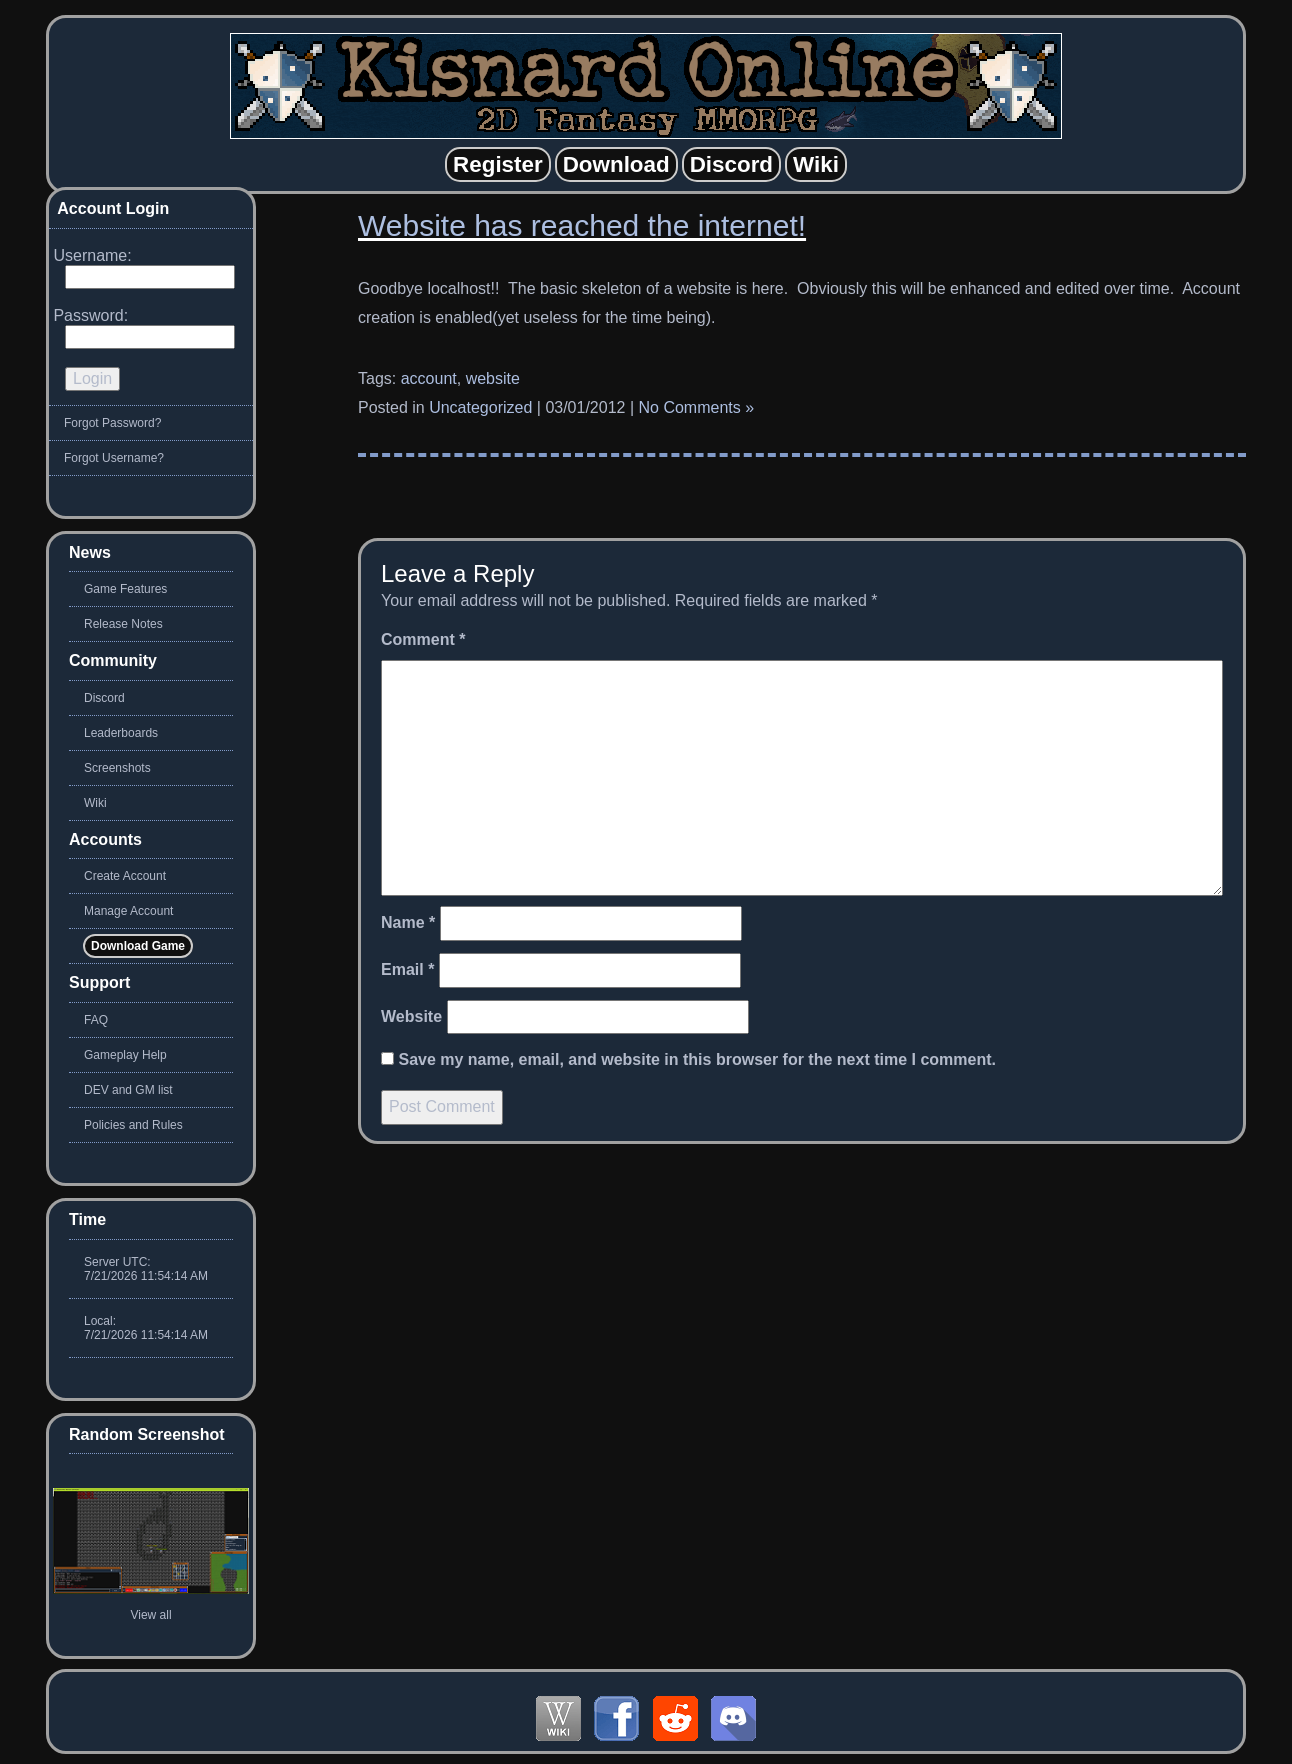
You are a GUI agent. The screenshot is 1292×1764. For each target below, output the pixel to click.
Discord (104, 698)
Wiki (95, 803)
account (429, 378)
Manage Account (128, 911)
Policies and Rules (133, 1125)
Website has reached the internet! (582, 225)
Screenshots (117, 768)
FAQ (96, 1020)
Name (408, 922)
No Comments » (697, 407)
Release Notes (123, 624)
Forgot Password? (112, 423)
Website (411, 1016)
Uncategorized (480, 407)
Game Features (125, 589)
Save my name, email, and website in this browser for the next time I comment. (697, 1059)
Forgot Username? (114, 458)
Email (407, 969)
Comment (423, 639)
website (493, 378)
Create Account (125, 876)
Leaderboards (121, 733)
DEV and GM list (128, 1090)
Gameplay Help (125, 1055)
